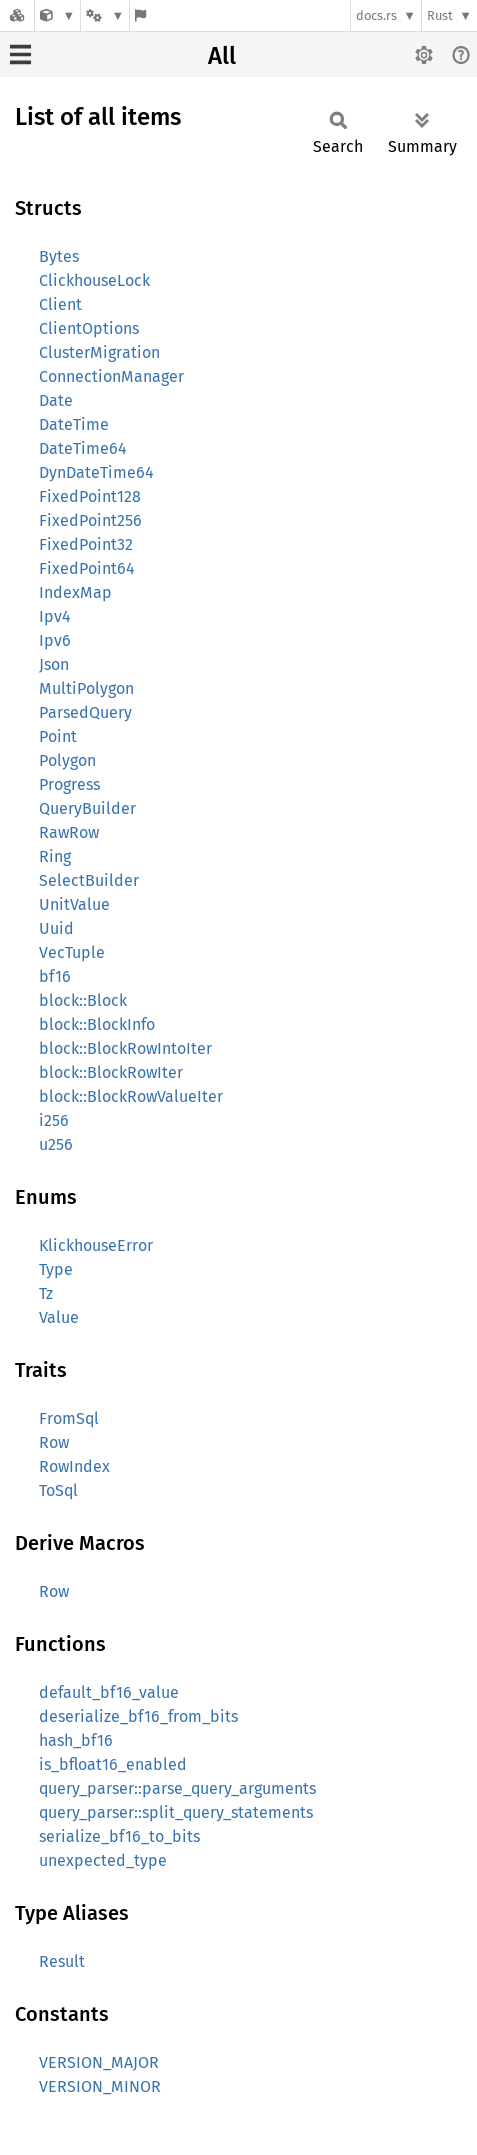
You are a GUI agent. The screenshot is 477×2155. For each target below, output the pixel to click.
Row (54, 1442)
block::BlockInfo (97, 1024)
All (222, 56)
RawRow (69, 832)
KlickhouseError (96, 1245)
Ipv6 (55, 640)
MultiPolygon (86, 688)
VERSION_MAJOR (99, 2062)
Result (62, 1961)
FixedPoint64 (87, 568)
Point (58, 736)
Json (54, 664)
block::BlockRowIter (111, 1072)
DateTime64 (83, 448)
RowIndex (74, 1466)
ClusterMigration (99, 352)
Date (56, 400)
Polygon (67, 760)
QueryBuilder (87, 808)
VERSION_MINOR (100, 2086)
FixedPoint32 (86, 544)
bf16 (55, 976)
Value (59, 1317)
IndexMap (75, 592)
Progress (69, 784)
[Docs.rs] (17, 15)
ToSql (58, 1490)
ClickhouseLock (94, 280)
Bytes (59, 256)
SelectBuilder (89, 880)
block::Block (83, 1000)
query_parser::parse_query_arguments (177, 1788)
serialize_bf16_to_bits (119, 1836)
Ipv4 (55, 616)
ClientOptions (89, 328)
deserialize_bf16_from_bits (138, 1716)
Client (60, 304)
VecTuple (72, 952)
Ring (55, 856)
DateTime (74, 424)
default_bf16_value (109, 1692)
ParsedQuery (85, 712)
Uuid (56, 928)
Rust (440, 15)
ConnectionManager (111, 376)
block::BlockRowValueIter (131, 1096)
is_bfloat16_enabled (113, 1764)
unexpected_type (103, 1860)
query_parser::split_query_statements (176, 1812)
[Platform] (105, 15)
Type (56, 1269)
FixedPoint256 (90, 520)
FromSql (69, 1418)
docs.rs (376, 15)
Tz (46, 1293)
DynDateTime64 (96, 472)
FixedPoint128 (90, 496)
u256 (56, 1144)
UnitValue (74, 904)
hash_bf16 (76, 1740)
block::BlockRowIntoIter (125, 1048)
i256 (54, 1120)
